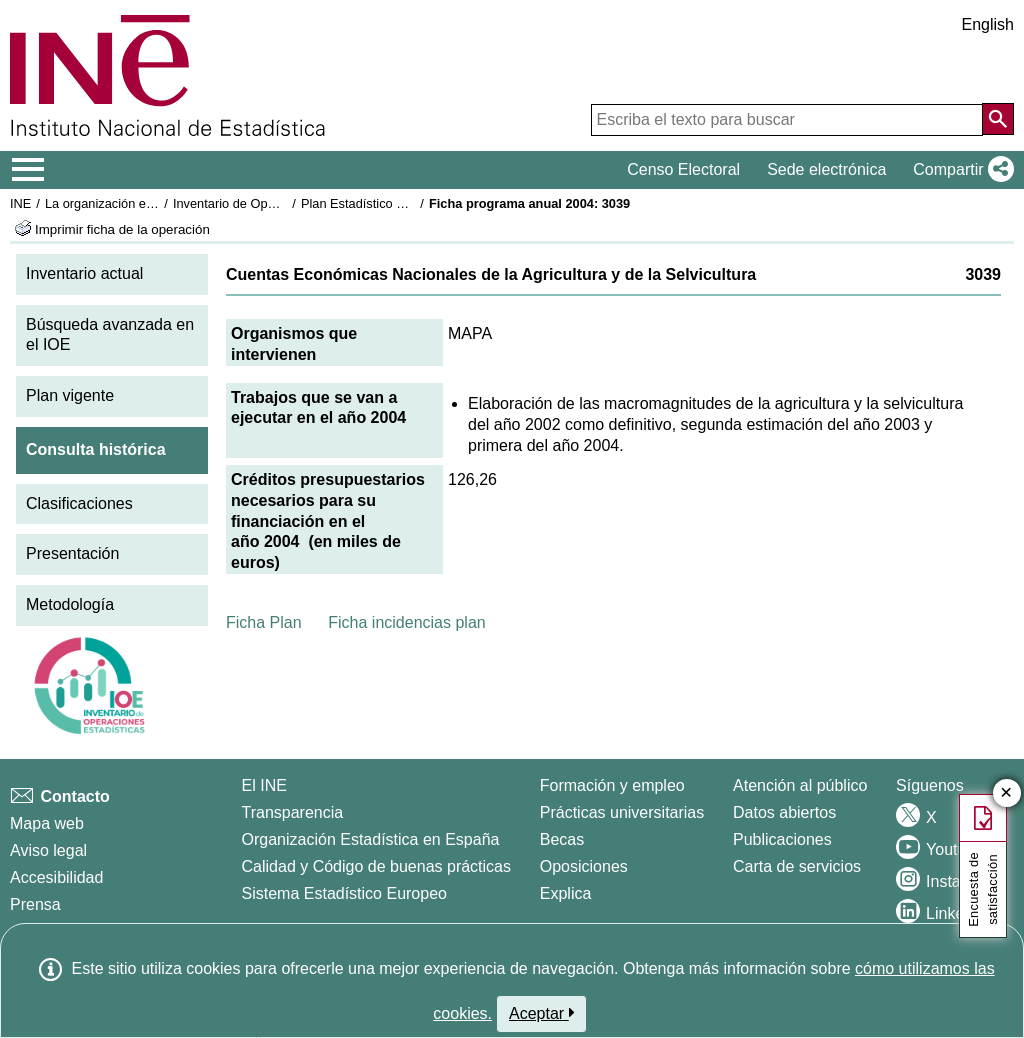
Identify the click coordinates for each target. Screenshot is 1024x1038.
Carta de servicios (797, 866)
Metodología (70, 604)
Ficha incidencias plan (406, 622)
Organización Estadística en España (371, 839)
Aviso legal (48, 850)
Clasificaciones (79, 503)
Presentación (72, 553)
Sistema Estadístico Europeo (344, 893)
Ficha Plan (264, 622)
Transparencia (293, 812)
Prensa (35, 904)
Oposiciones (584, 866)
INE (20, 203)
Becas (562, 839)
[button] (959, 170)
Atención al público (800, 785)
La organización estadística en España (155, 203)
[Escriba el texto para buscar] (787, 120)
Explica (566, 893)
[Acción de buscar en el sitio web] (998, 119)
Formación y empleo (612, 785)
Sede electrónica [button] (826, 169)
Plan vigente (70, 395)
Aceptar (541, 1013)
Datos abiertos (784, 812)
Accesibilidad (56, 877)
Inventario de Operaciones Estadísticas (284, 203)
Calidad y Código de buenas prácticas (377, 866)
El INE (264, 785)
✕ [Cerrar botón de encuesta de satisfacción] (1006, 793)
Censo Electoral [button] (683, 169)
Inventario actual (84, 273)
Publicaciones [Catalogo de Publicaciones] (782, 839)
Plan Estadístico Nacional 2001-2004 (406, 203)
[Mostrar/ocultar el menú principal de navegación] (28, 170)
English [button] (988, 24)
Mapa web (47, 823)
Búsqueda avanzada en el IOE (110, 335)
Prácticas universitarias (622, 812)
